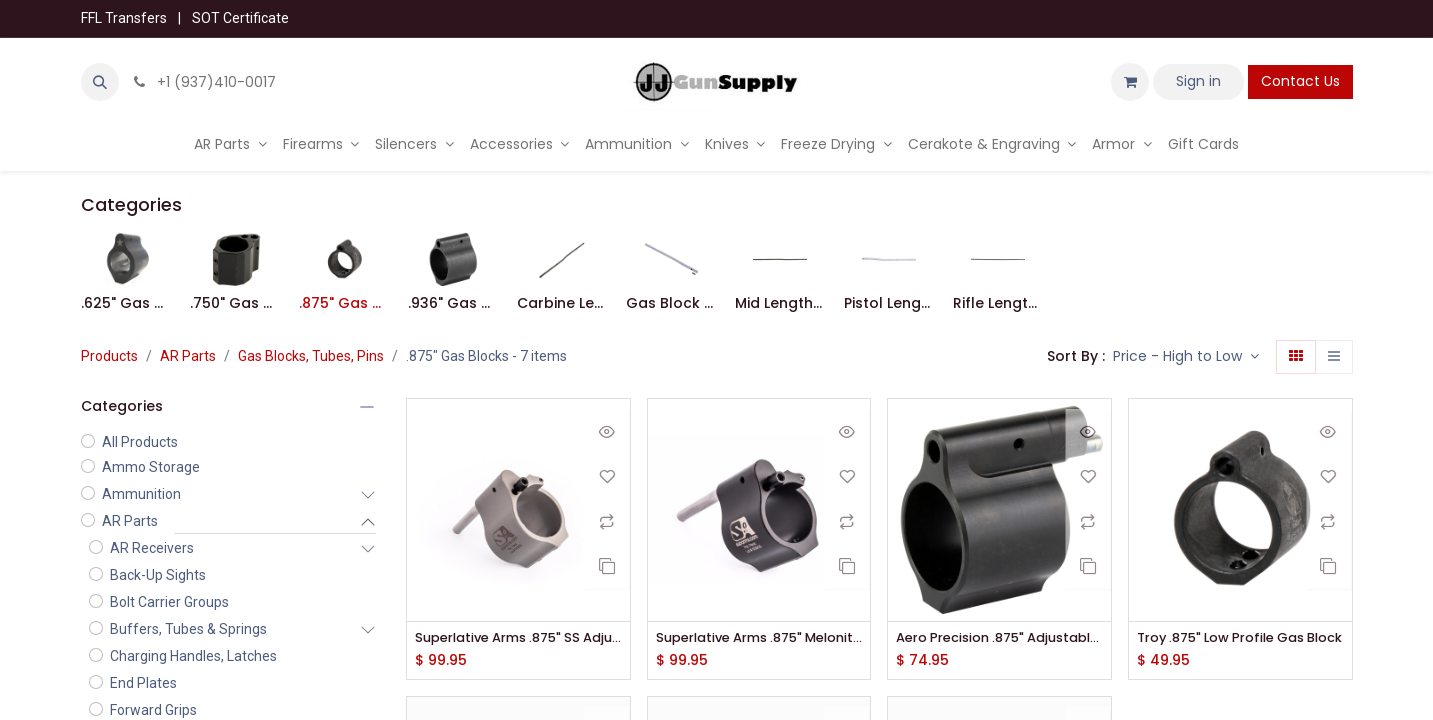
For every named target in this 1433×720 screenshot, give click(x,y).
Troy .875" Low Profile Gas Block (1240, 638)
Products (109, 356)
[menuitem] (230, 144)
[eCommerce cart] (1130, 82)
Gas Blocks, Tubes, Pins (311, 356)
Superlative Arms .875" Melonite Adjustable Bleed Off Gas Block (759, 638)
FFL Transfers (124, 18)
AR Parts (188, 356)
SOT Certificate (240, 18)
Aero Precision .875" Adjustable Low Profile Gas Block (999, 638)
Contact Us (1300, 81)
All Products (140, 442)
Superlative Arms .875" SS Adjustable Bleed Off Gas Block (518, 638)
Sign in (1198, 81)
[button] (100, 82)
